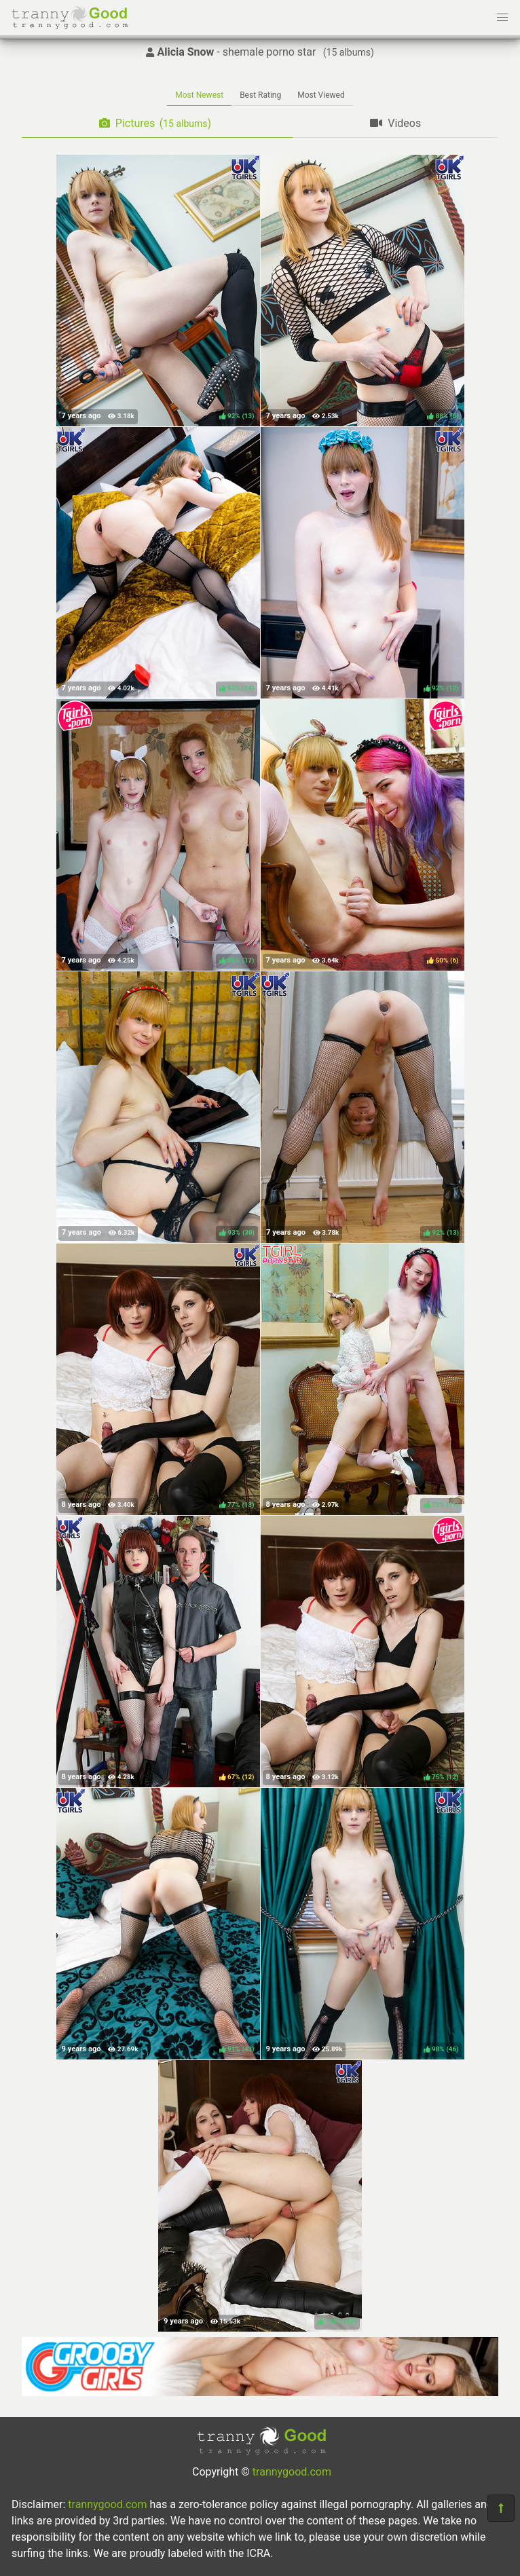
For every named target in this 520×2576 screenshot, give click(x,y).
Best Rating (260, 95)
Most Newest (199, 95)
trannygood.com (292, 2471)
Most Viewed (321, 95)
